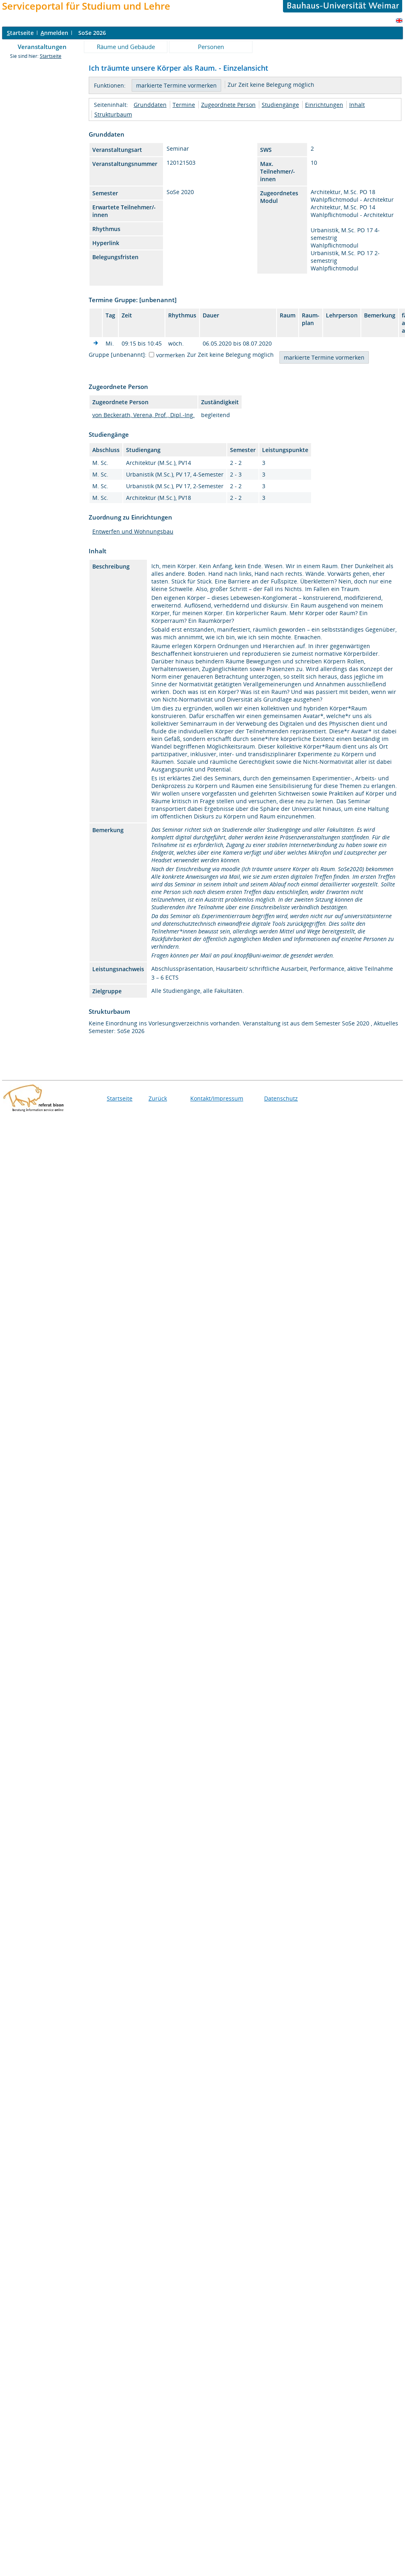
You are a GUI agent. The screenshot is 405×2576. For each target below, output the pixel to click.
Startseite (50, 56)
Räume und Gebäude (126, 47)
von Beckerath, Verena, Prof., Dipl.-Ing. (143, 415)
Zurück (158, 1098)
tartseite (20, 33)
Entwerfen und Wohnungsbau (132, 531)
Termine (184, 104)
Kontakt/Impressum (216, 1098)
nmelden (54, 33)
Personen (211, 47)
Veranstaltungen (42, 47)
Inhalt (357, 104)
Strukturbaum (113, 114)
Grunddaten (150, 104)
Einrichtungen (324, 104)
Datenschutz (281, 1098)
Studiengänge (280, 104)
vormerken (170, 355)
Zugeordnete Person (228, 104)
